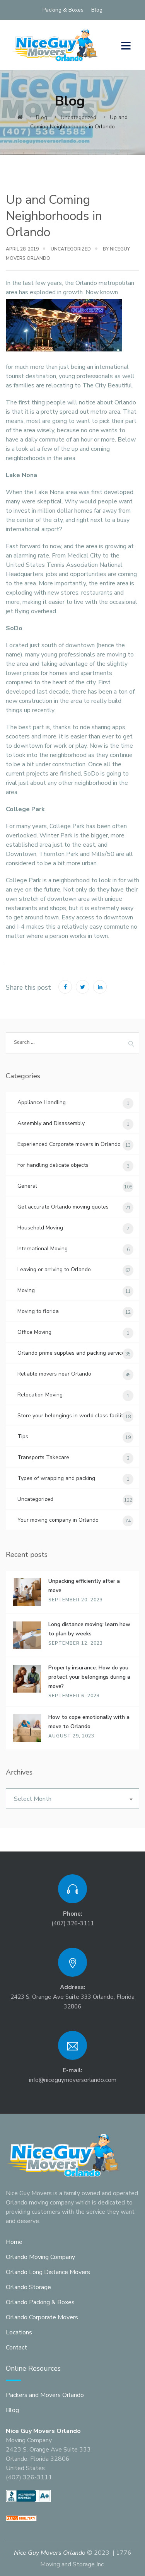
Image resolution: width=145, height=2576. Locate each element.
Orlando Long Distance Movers (48, 2272)
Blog (96, 10)
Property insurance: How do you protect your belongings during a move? (89, 1677)
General (27, 1186)
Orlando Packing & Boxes (40, 2302)
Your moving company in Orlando (58, 1520)
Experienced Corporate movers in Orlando (69, 1144)
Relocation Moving (40, 1394)
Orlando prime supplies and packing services (72, 1353)
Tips (22, 1436)
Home (14, 2242)
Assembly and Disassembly (51, 1123)
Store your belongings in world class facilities (73, 1415)
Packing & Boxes (63, 10)
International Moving (42, 1248)
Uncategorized (71, 249)
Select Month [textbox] (32, 1799)
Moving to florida (38, 1311)
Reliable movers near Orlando (54, 1374)
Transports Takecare (43, 1457)
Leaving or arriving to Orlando (54, 1269)
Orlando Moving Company (40, 2257)
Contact (16, 2347)
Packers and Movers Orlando (45, 2395)
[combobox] (72, 1798)
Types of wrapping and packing (56, 1478)
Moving (26, 1290)
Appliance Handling (41, 1102)
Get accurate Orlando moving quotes (63, 1206)
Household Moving (40, 1227)
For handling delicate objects (53, 1165)
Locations (19, 2332)
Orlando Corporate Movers (42, 2317)
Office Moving (34, 1332)
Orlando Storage (28, 2287)
